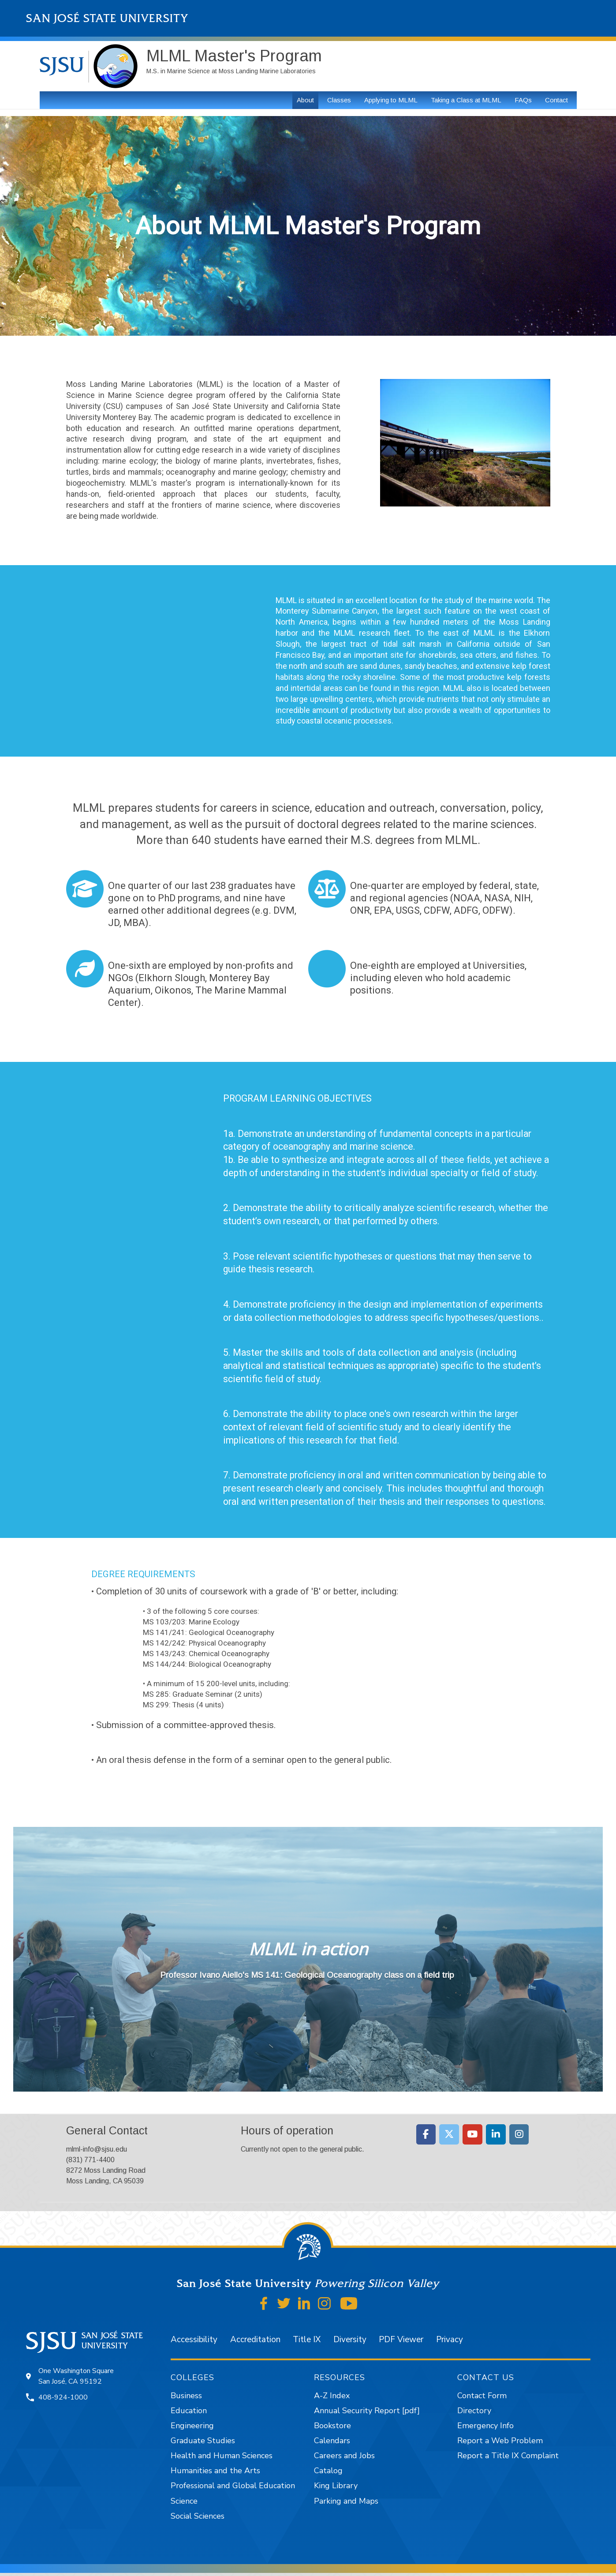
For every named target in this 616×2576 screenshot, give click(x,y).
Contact (556, 100)
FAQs (523, 100)
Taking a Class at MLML (466, 100)
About (305, 100)
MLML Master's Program (234, 56)
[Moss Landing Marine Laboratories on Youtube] (472, 2134)
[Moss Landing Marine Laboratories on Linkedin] (496, 2134)
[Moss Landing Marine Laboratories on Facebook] (426, 2134)
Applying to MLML (391, 100)
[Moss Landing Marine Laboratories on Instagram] (519, 2134)
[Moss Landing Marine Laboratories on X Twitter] (449, 2134)
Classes (339, 100)
